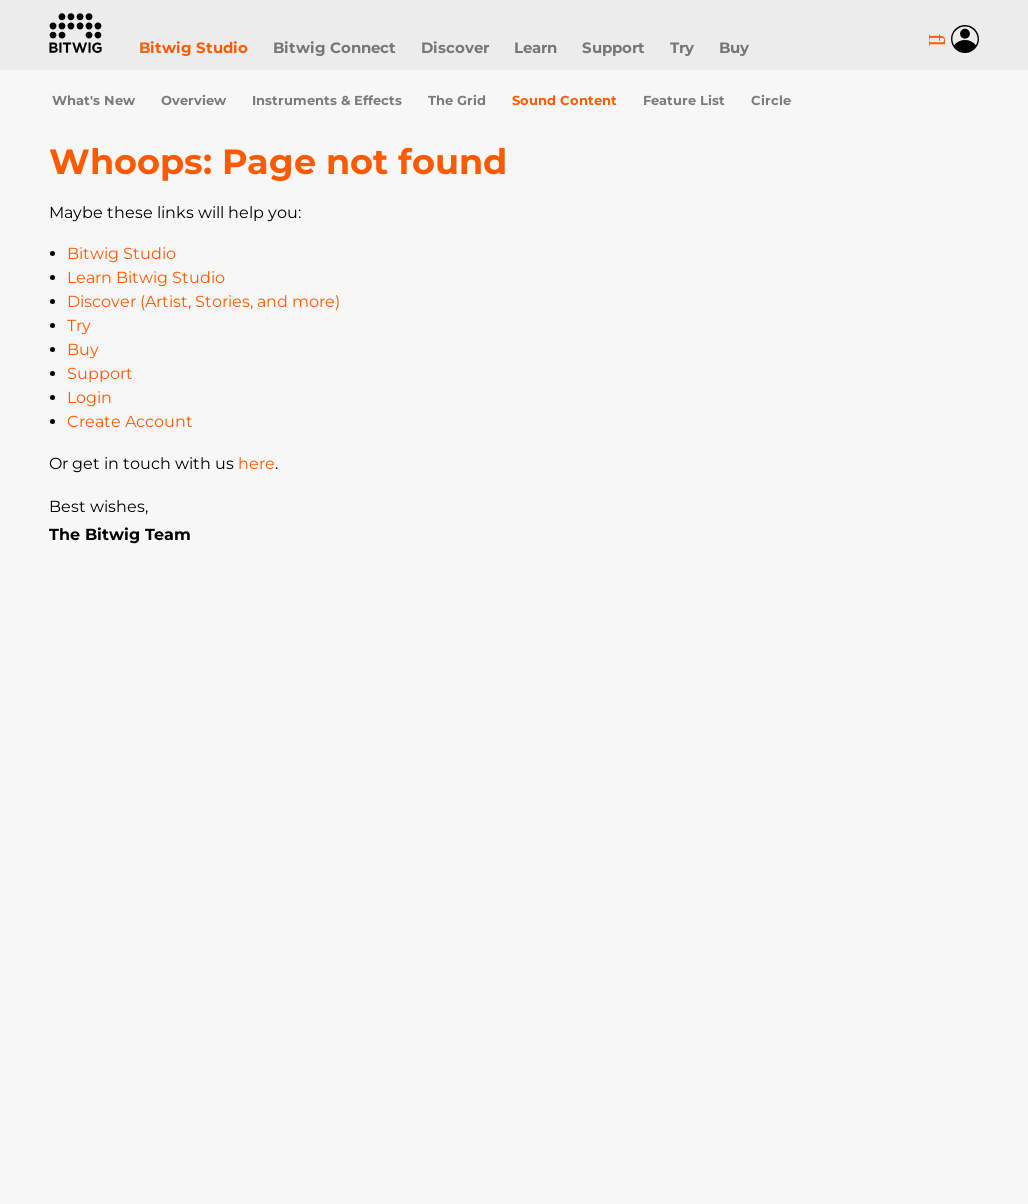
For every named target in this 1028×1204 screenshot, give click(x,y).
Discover (455, 47)
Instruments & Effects (327, 100)
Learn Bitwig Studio (146, 277)
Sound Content (564, 100)
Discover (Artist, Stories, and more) (203, 301)
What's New (93, 100)
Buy (734, 47)
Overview (193, 100)
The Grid (457, 100)
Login (89, 397)
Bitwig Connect (334, 47)
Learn (535, 47)
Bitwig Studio (193, 47)
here (256, 463)
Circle (771, 100)
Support (613, 47)
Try (682, 47)
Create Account (130, 421)
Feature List (684, 100)
